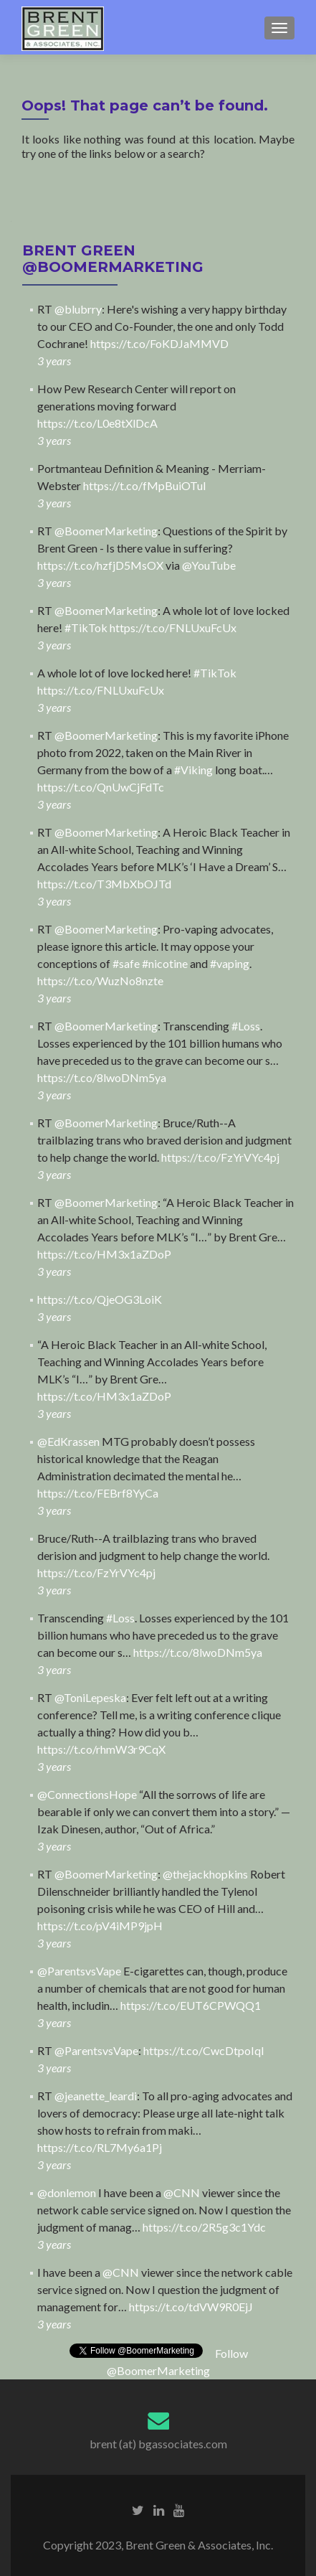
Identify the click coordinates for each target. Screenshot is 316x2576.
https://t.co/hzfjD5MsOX (100, 565)
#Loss (245, 1026)
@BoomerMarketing (106, 530)
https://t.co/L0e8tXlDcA (97, 423)
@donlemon (66, 2192)
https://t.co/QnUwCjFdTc (100, 787)
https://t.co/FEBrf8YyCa (97, 1493)
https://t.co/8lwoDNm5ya (101, 1077)
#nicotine (165, 963)
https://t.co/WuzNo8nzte (100, 980)
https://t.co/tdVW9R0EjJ (191, 2306)
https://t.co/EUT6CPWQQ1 (190, 2005)
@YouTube (209, 565)
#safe (126, 963)
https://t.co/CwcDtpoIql (203, 2050)
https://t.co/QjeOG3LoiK (99, 1299)
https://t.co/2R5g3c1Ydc (204, 2227)
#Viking (193, 769)
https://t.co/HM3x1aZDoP (104, 1254)
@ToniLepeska (90, 1697)
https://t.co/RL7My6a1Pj (99, 2147)
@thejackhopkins (205, 1874)
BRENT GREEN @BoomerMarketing (113, 259)
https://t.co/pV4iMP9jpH (100, 1925)
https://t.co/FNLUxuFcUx (173, 627)
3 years (54, 360)
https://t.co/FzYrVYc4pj (220, 1157)
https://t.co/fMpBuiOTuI (144, 485)
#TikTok (85, 627)
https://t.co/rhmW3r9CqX (101, 1749)
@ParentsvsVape (79, 1971)
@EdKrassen (68, 1441)
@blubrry (78, 309)
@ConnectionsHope (87, 1794)
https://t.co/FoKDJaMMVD (159, 343)
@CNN (181, 2192)
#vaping (229, 963)
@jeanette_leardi (95, 2095)
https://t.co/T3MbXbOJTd (104, 883)
